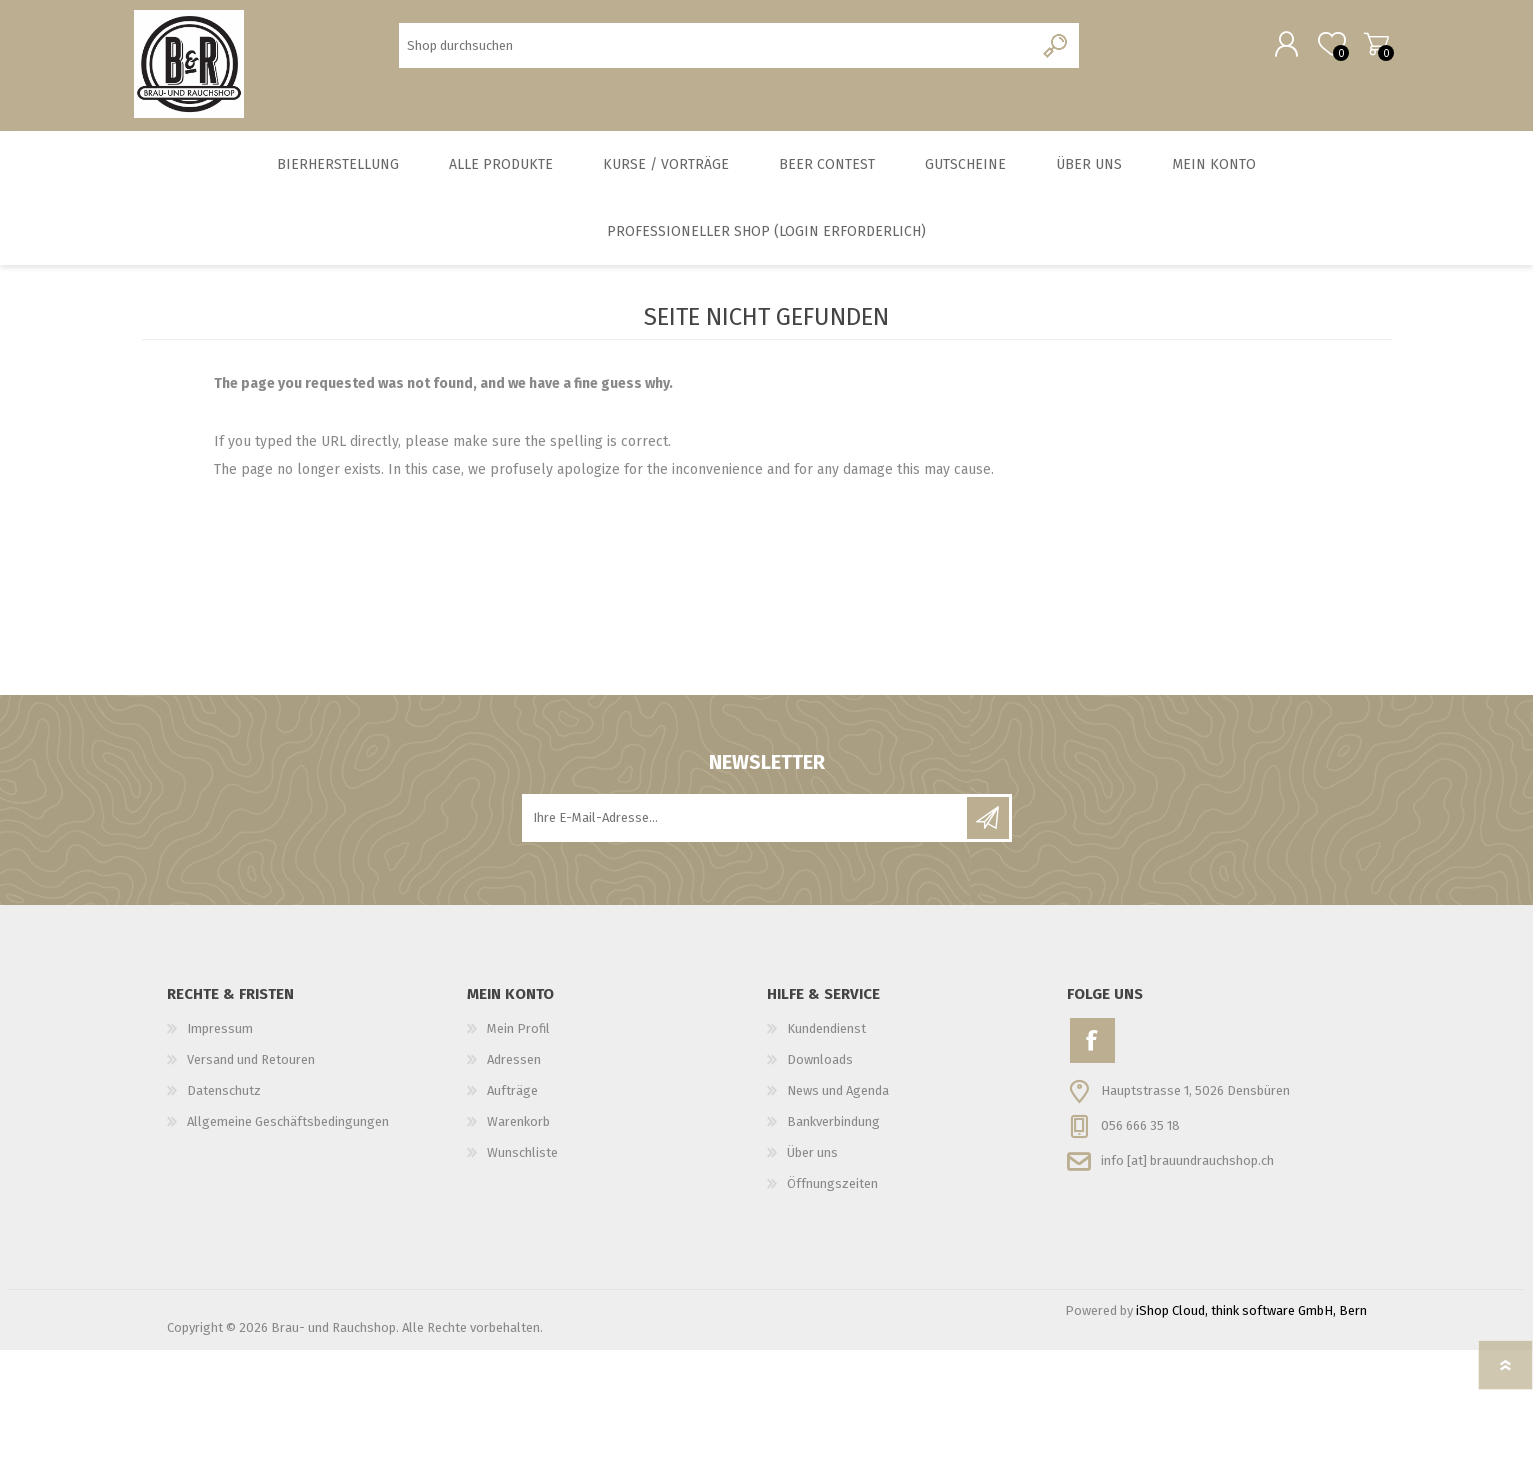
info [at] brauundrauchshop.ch (1187, 1170)
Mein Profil (518, 1039)
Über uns (812, 1163)
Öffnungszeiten (832, 1194)
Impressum (220, 1039)
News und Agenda (838, 1101)
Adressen (514, 1070)
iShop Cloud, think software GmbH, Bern (1251, 1321)
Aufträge (512, 1101)
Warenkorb (1369, 49)
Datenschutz (224, 1101)
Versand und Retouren (251, 1070)
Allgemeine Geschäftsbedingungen (288, 1132)
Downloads (820, 1070)
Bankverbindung (833, 1132)
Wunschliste (522, 1163)
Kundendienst (826, 1039)
